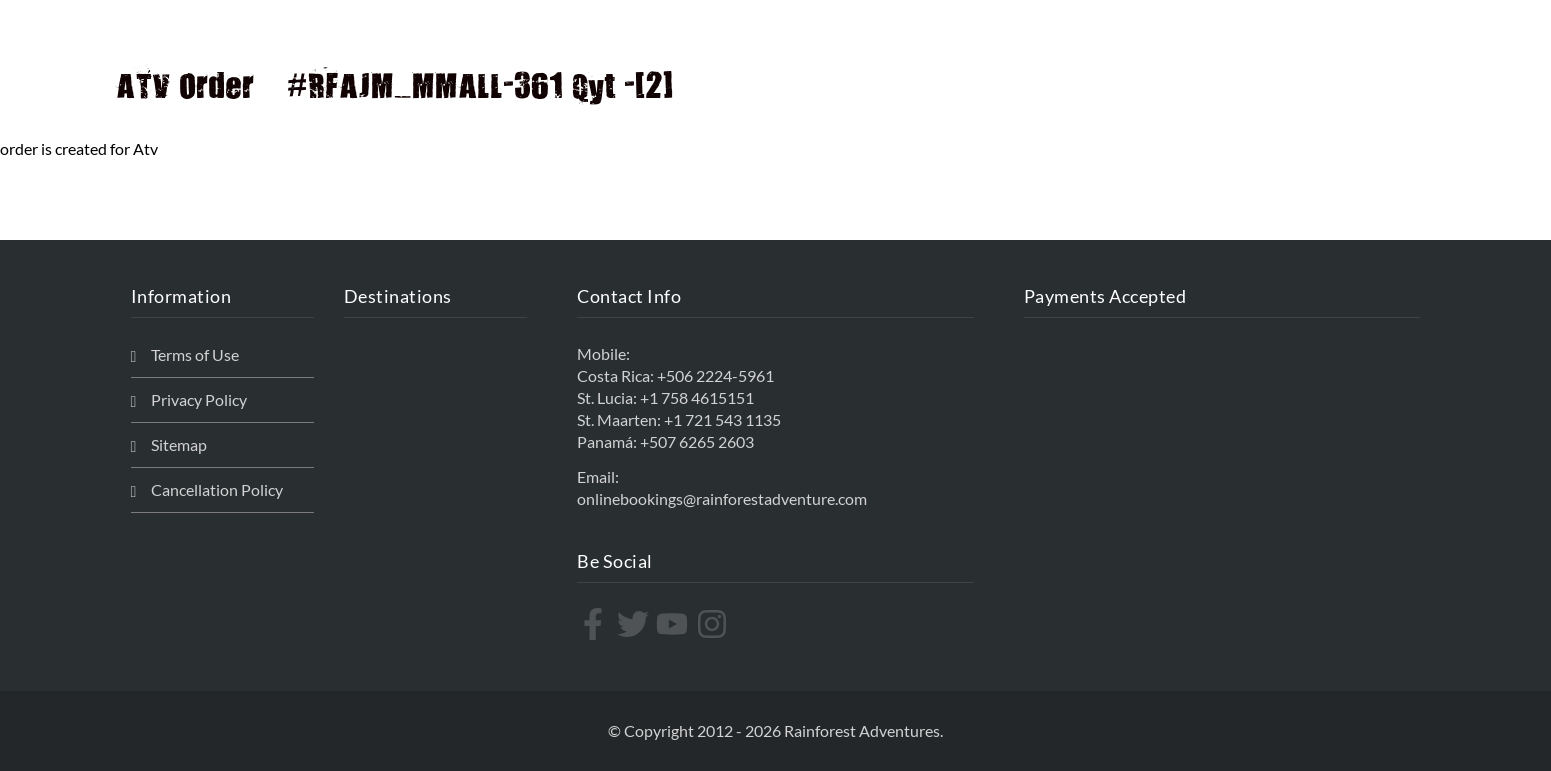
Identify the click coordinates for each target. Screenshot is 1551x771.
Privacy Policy (199, 399)
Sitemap (179, 444)
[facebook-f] (595, 624)
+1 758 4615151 (697, 397)
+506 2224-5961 (715, 375)
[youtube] (674, 624)
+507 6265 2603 (697, 441)
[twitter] (635, 624)
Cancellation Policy (217, 489)
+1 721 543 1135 (722, 419)
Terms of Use (195, 354)
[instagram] (714, 624)
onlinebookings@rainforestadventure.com (722, 498)
